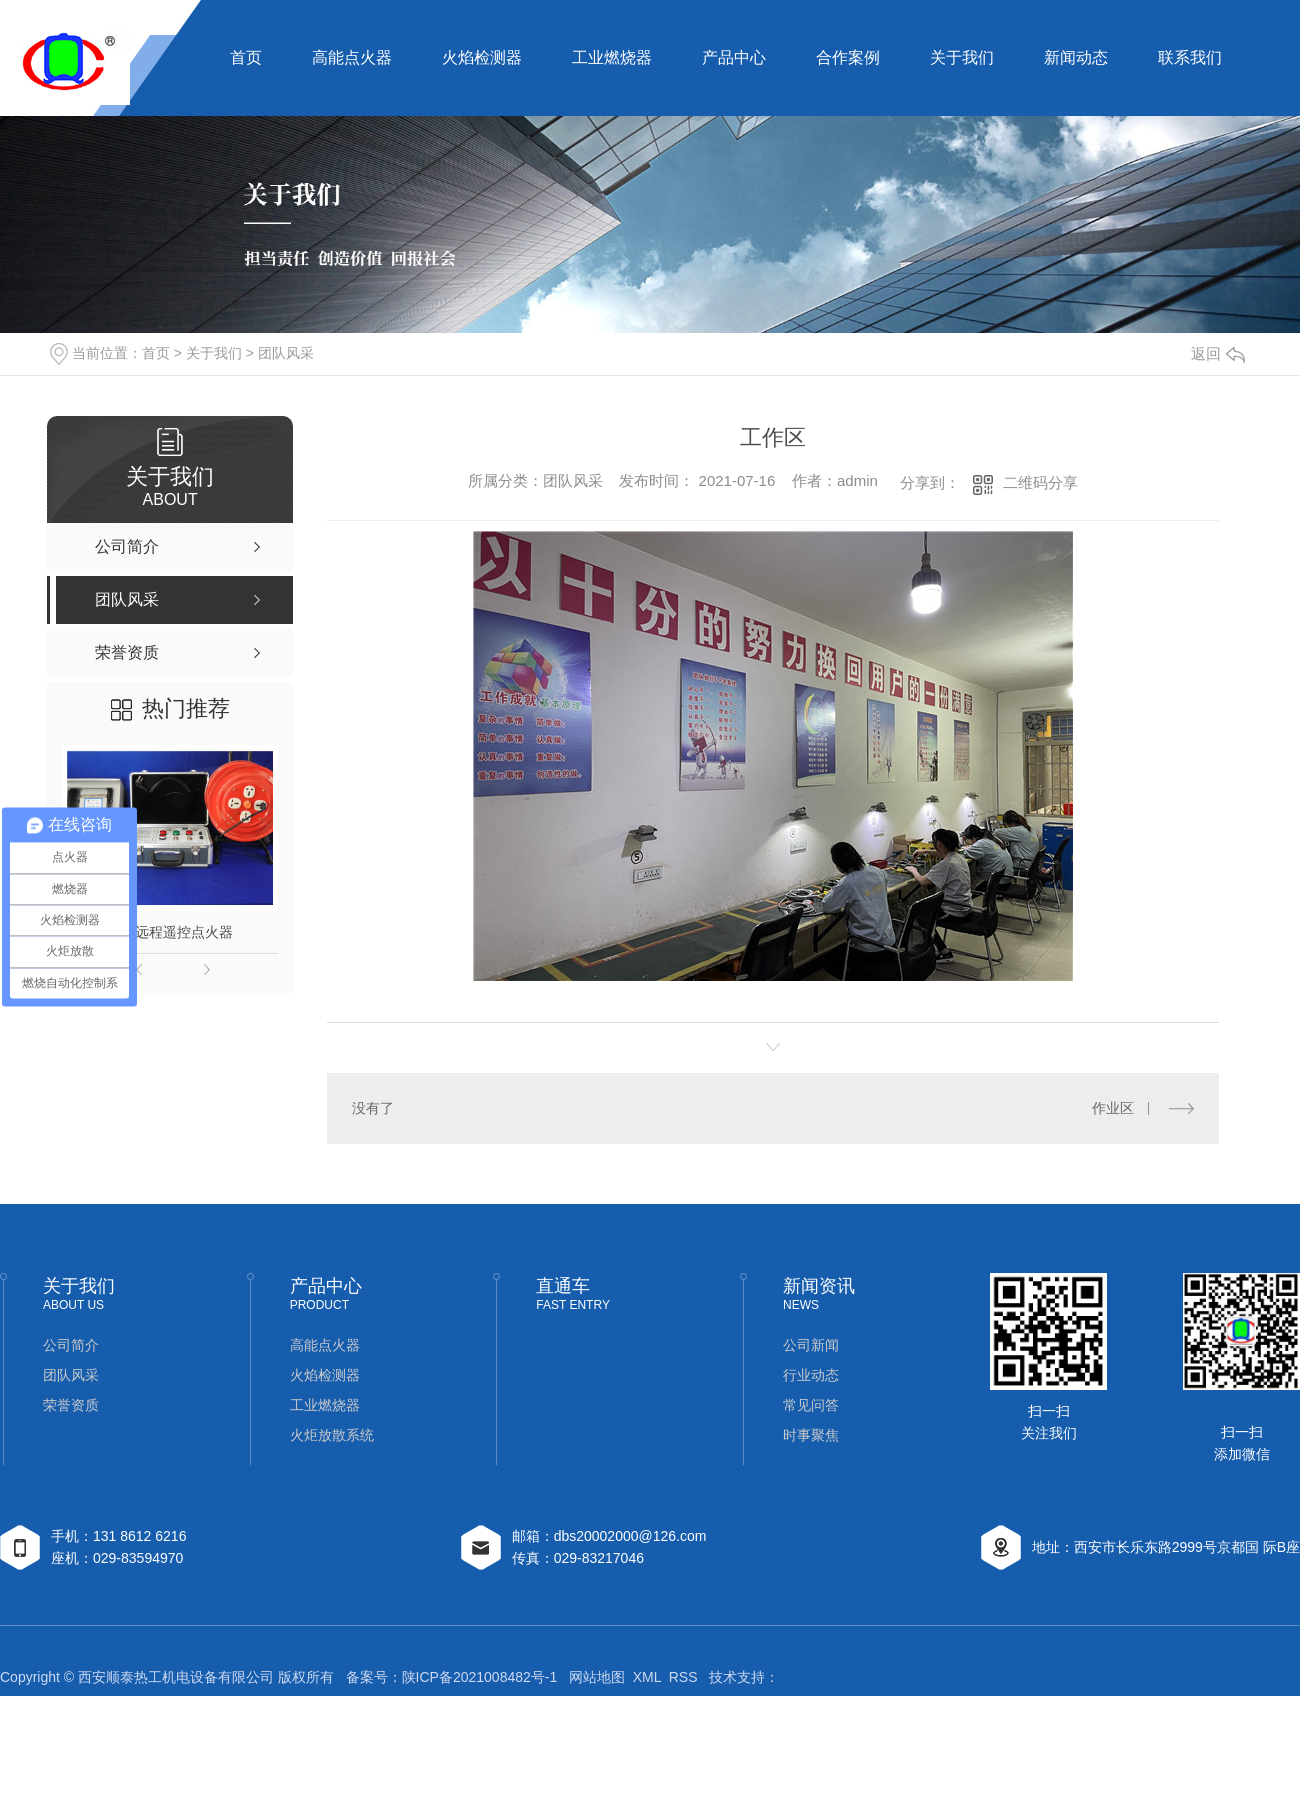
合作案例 (848, 57)
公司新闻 (811, 1345)
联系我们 (1190, 57)
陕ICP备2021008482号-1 (480, 1677)
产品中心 (734, 57)
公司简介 (71, 1345)
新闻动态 (1076, 57)
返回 (1218, 353)
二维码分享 (1040, 482)
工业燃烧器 (612, 57)
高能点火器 (352, 57)
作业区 (1113, 1108)
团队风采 (286, 353)
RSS (683, 1677)
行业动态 (811, 1375)
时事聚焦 (811, 1435)
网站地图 (597, 1677)
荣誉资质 (71, 1405)
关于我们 (962, 57)
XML (647, 1677)
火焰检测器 (482, 57)
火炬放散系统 (332, 1435)
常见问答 (811, 1405)
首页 (246, 57)
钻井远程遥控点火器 (170, 932)
